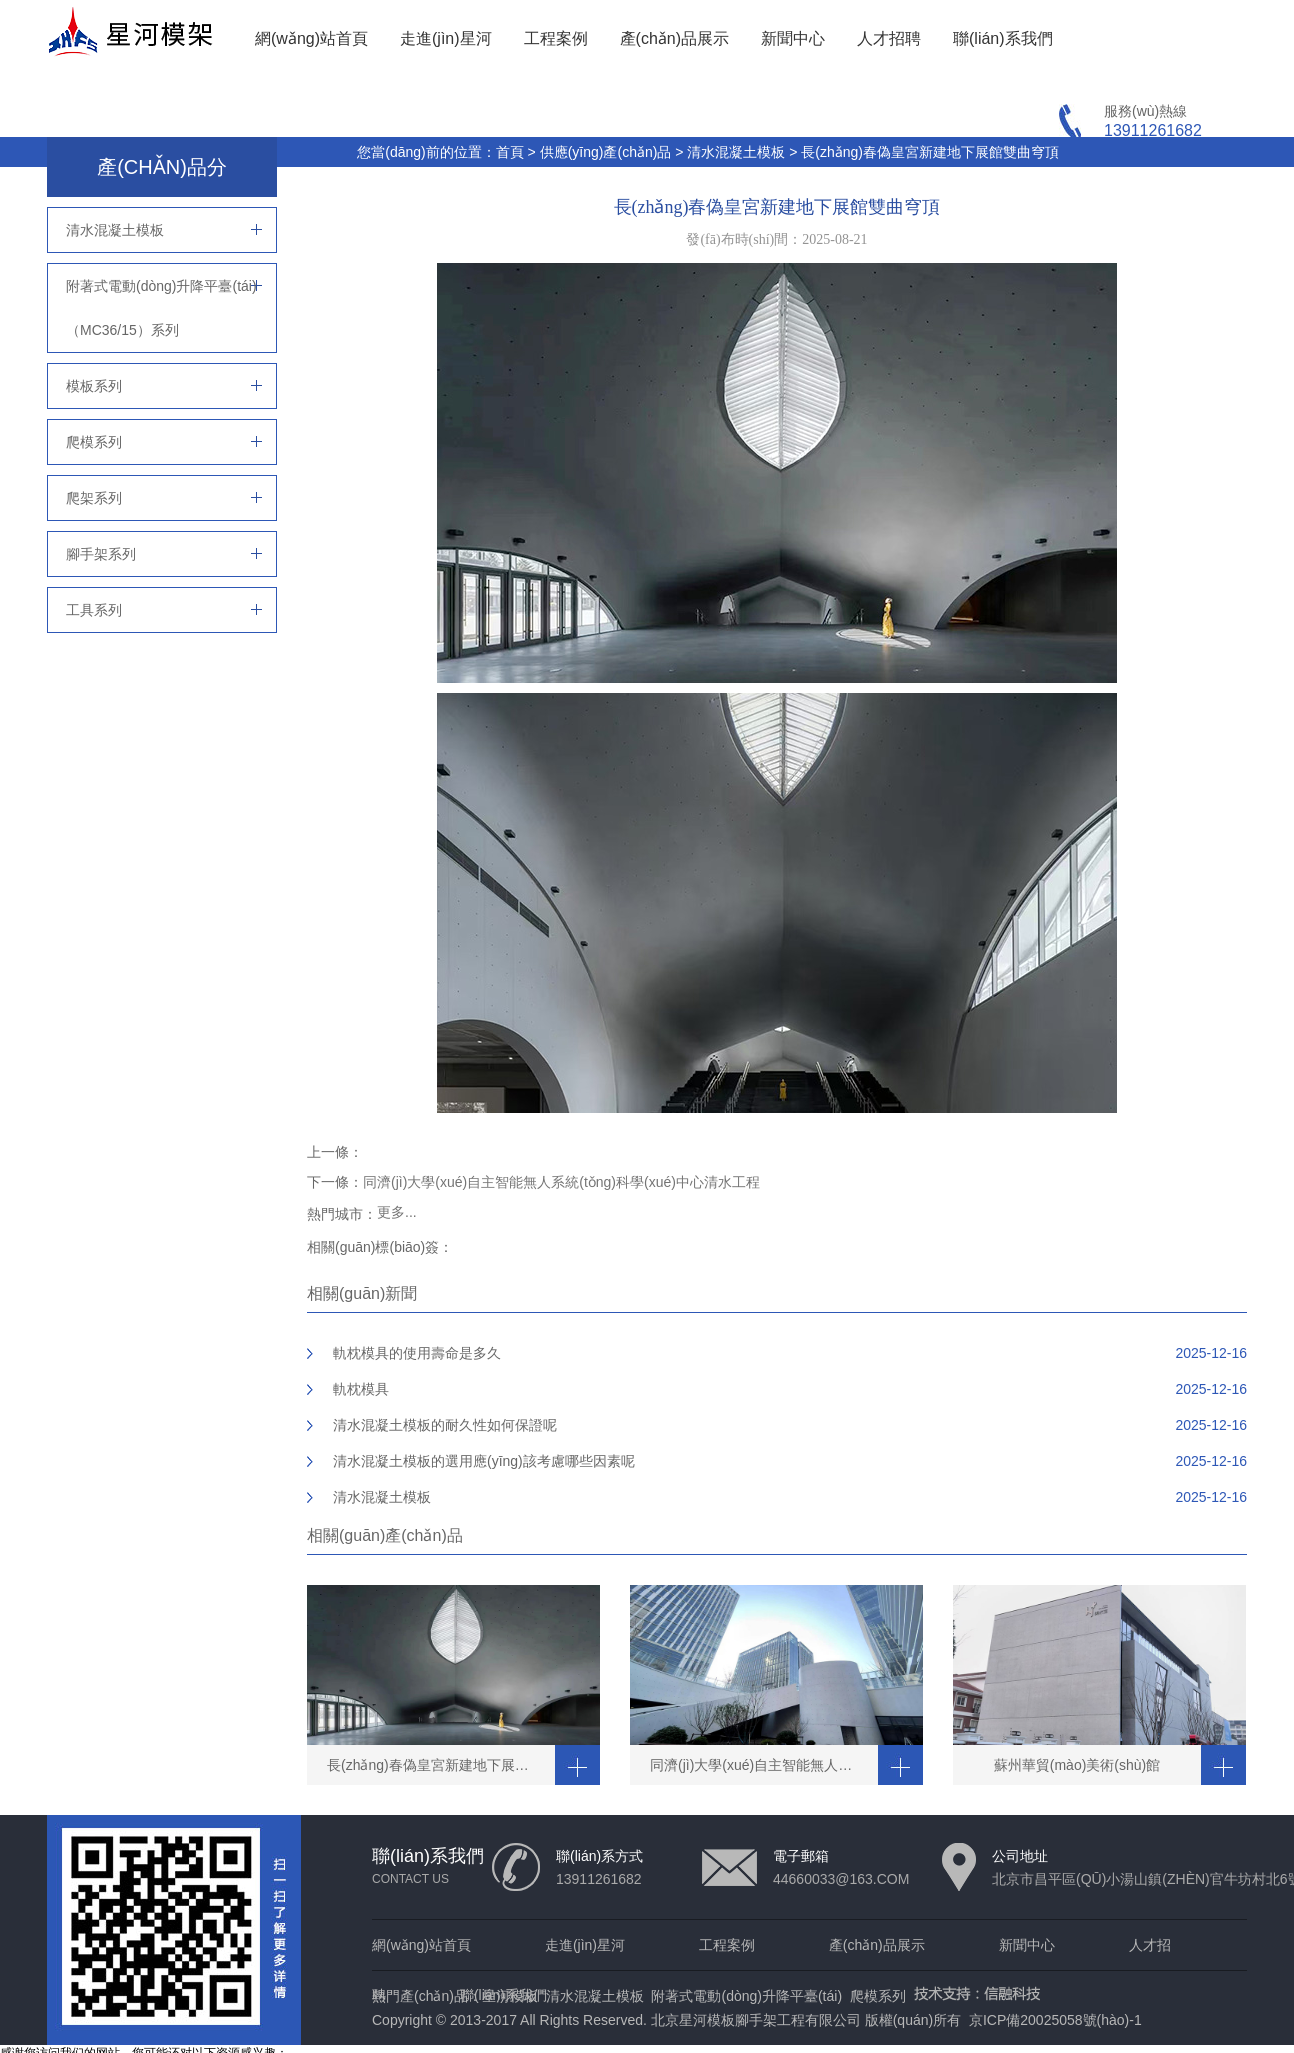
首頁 (510, 152)
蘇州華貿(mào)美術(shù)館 (1077, 1765)
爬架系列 (94, 498)
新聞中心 (793, 38)
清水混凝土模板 (736, 152)
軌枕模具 (361, 1389)
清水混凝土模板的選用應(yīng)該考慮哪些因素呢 (484, 1461)
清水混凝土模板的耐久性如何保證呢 (445, 1425)
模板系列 (94, 386)
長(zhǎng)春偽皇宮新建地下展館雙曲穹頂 (930, 152)
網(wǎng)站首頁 (311, 38)
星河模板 (510, 1996)
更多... (397, 1212)
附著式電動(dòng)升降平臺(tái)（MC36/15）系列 (161, 308)
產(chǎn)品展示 (674, 38)
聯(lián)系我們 (1003, 38)
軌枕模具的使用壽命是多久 (417, 1353)
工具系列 (94, 610)
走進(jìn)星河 (446, 38)
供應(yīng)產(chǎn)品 (606, 152)
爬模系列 (94, 442)
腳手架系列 (101, 554)
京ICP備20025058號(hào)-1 (1055, 2020)
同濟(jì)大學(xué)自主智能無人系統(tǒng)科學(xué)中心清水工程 (561, 1182)
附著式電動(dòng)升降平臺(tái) (746, 1996)
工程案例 (556, 38)
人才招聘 (889, 38)
